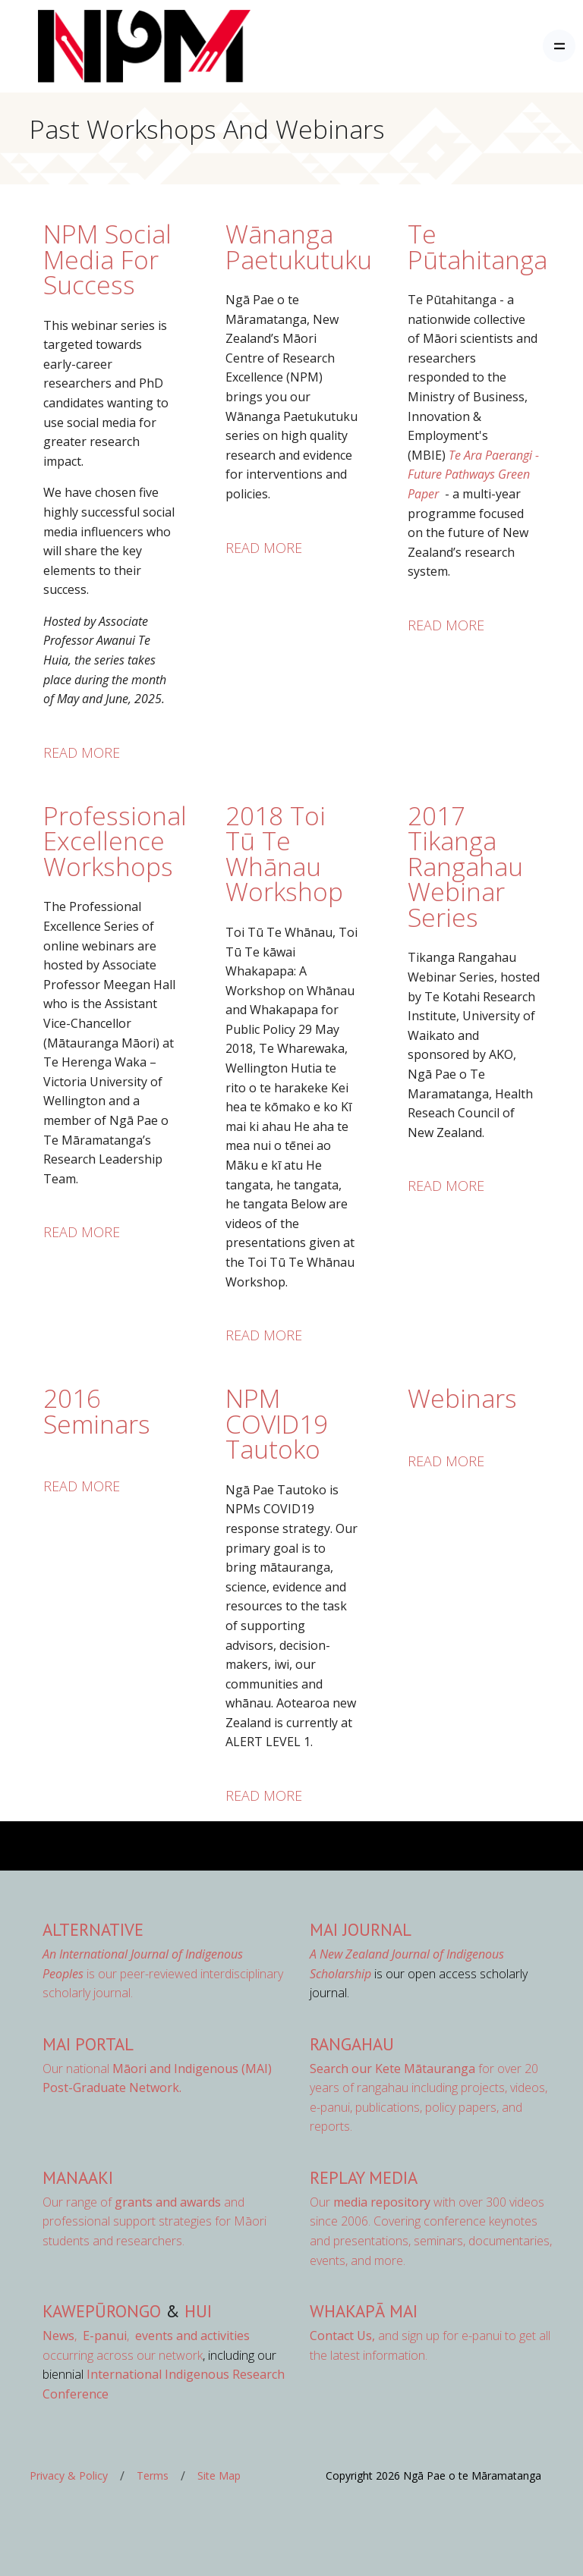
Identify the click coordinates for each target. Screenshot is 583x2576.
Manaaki (78, 2177)
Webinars (462, 1398)
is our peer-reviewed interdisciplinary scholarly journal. (163, 1973)
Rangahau (352, 2044)
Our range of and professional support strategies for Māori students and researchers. (154, 2221)
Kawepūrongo (102, 2311)
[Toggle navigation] (559, 46)
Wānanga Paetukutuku (298, 246)
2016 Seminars (96, 1411)
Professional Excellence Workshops (115, 841)
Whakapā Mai (364, 2311)
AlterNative (93, 1929)
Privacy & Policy (69, 2475)
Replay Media (364, 2177)
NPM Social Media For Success (107, 259)
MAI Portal (88, 2044)
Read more (81, 752)
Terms (153, 2475)
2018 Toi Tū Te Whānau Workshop (284, 853)
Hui (198, 2311)
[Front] (106, 46)
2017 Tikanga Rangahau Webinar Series (465, 866)
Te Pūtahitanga (477, 246)
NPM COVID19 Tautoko (276, 1423)
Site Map (219, 2475)
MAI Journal (360, 1929)
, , (87, 2335)
